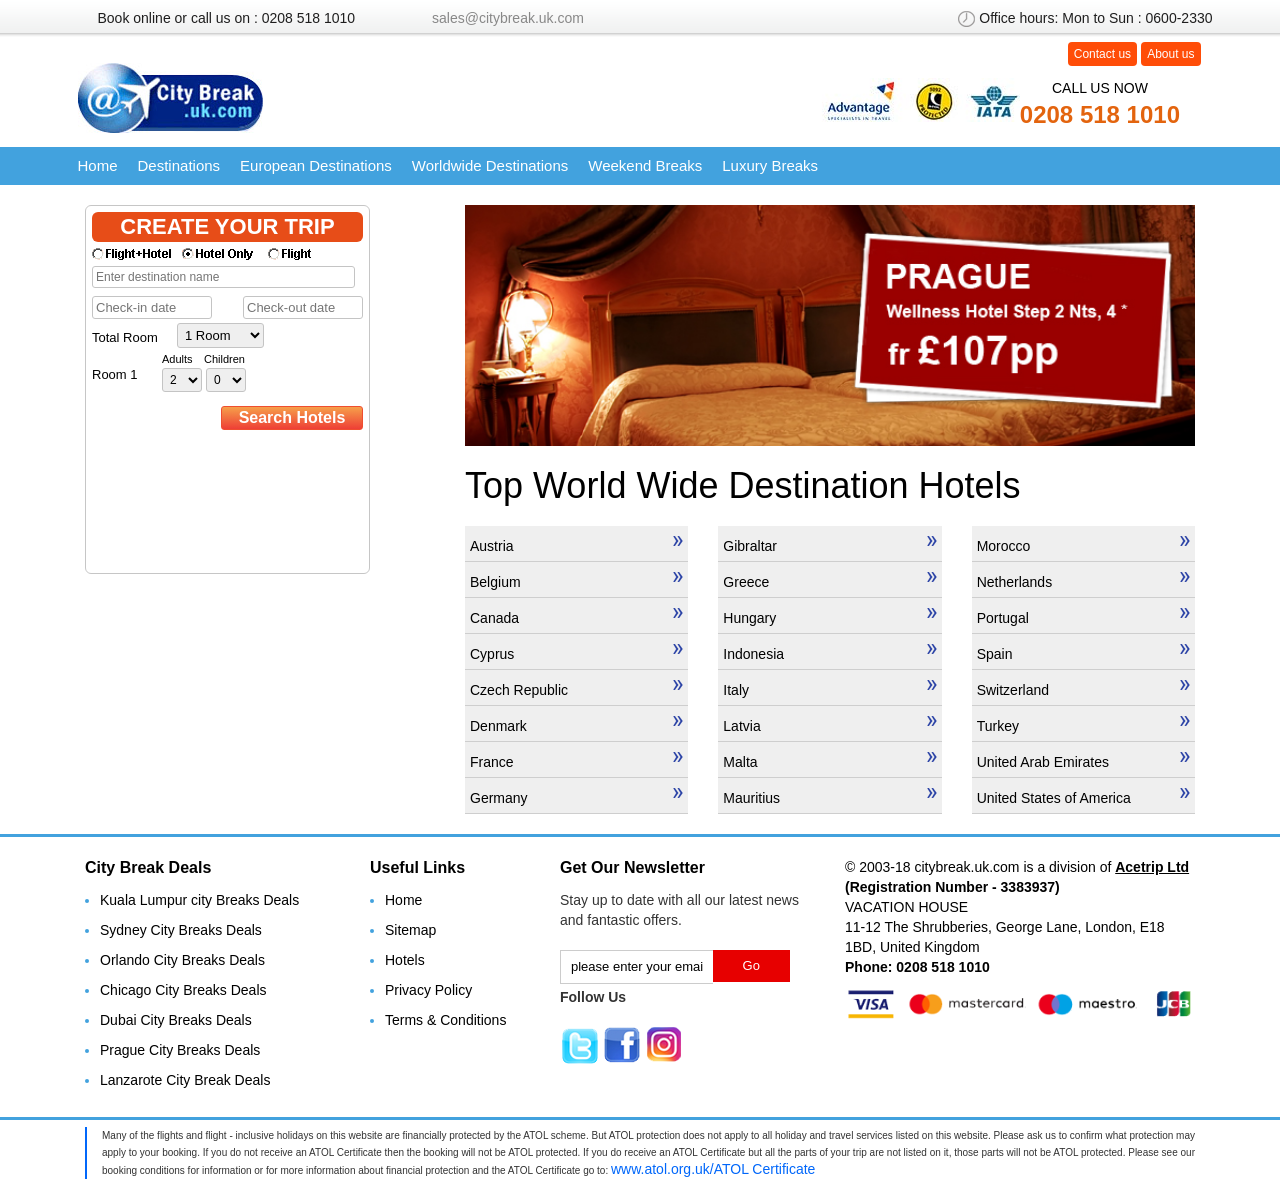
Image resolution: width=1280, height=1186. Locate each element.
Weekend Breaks (645, 165)
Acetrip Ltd (1152, 867)
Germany (576, 797)
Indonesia (829, 653)
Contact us (1102, 54)
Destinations (179, 165)
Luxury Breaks (770, 165)
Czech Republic (576, 689)
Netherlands (1083, 581)
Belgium (576, 581)
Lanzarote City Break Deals (185, 1080)
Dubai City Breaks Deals (176, 1020)
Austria (576, 545)
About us (1170, 54)
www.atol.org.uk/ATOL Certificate (713, 1169)
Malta (829, 761)
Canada (576, 617)
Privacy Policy (428, 990)
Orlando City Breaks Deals (182, 960)
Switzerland (1083, 689)
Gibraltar (829, 545)
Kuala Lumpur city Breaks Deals (199, 900)
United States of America (1083, 797)
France (576, 761)
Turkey (1083, 725)
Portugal (1083, 617)
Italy (829, 689)
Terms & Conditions (445, 1020)
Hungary (829, 617)
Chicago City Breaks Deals (183, 990)
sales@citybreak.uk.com (508, 18)
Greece (829, 581)
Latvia (829, 725)
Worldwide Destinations (490, 165)
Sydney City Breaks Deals (181, 930)
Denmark (576, 725)
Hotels (405, 960)
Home (98, 165)
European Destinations (316, 165)
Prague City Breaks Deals (180, 1050)
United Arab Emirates (1083, 761)
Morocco (1083, 545)
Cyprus (576, 653)
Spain (1083, 653)
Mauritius (829, 797)
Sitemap (410, 930)
